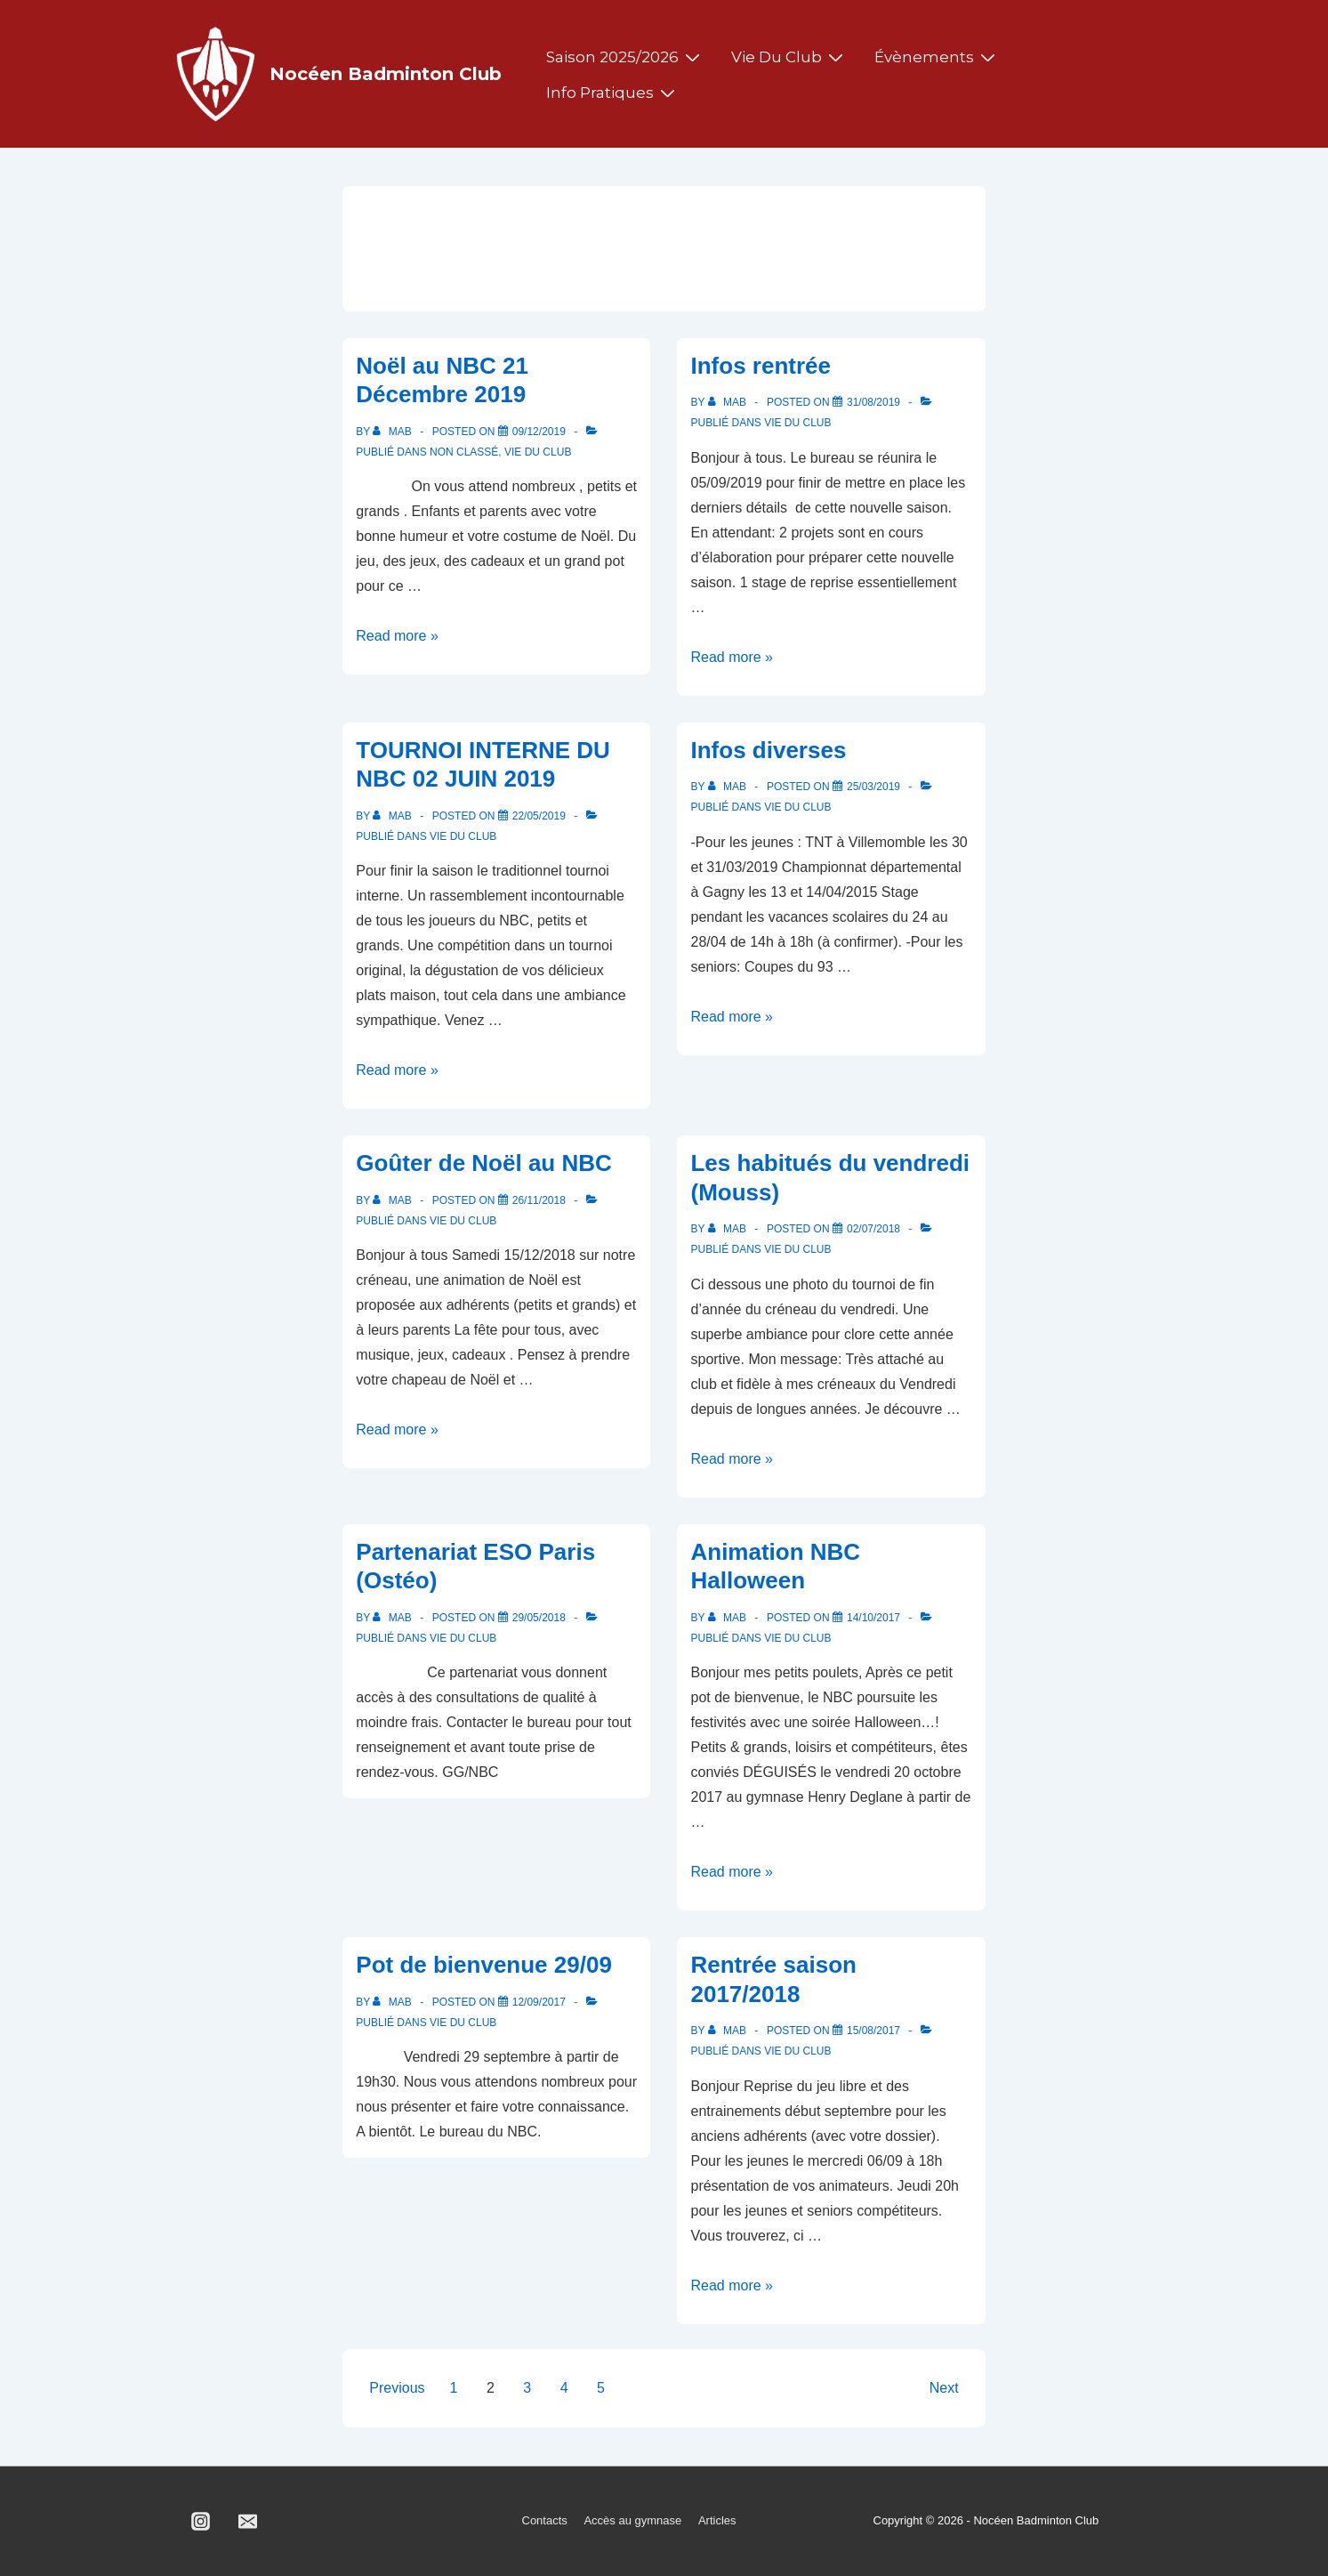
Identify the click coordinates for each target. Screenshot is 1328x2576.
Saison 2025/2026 (625, 57)
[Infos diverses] (873, 786)
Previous (396, 2387)
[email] (247, 2521)
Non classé (464, 452)
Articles (717, 2520)
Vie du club (789, 57)
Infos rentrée (760, 365)
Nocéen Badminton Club (386, 74)
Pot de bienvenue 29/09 (484, 1964)
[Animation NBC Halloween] (873, 1617)
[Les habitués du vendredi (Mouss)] (873, 1229)
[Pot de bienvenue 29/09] (539, 2002)
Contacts (544, 2520)
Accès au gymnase (632, 2520)
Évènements (937, 57)
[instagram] (201, 2521)
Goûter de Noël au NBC (483, 1163)
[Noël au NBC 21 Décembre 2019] (539, 431)
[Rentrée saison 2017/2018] (873, 2030)
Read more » (397, 635)
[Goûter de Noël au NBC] (539, 1200)
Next (944, 2387)
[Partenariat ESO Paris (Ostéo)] (539, 1617)
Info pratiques (613, 92)
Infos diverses (768, 750)
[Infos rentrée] (873, 402)
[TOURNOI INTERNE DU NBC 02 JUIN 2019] (539, 816)
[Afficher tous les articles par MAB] (393, 431)
